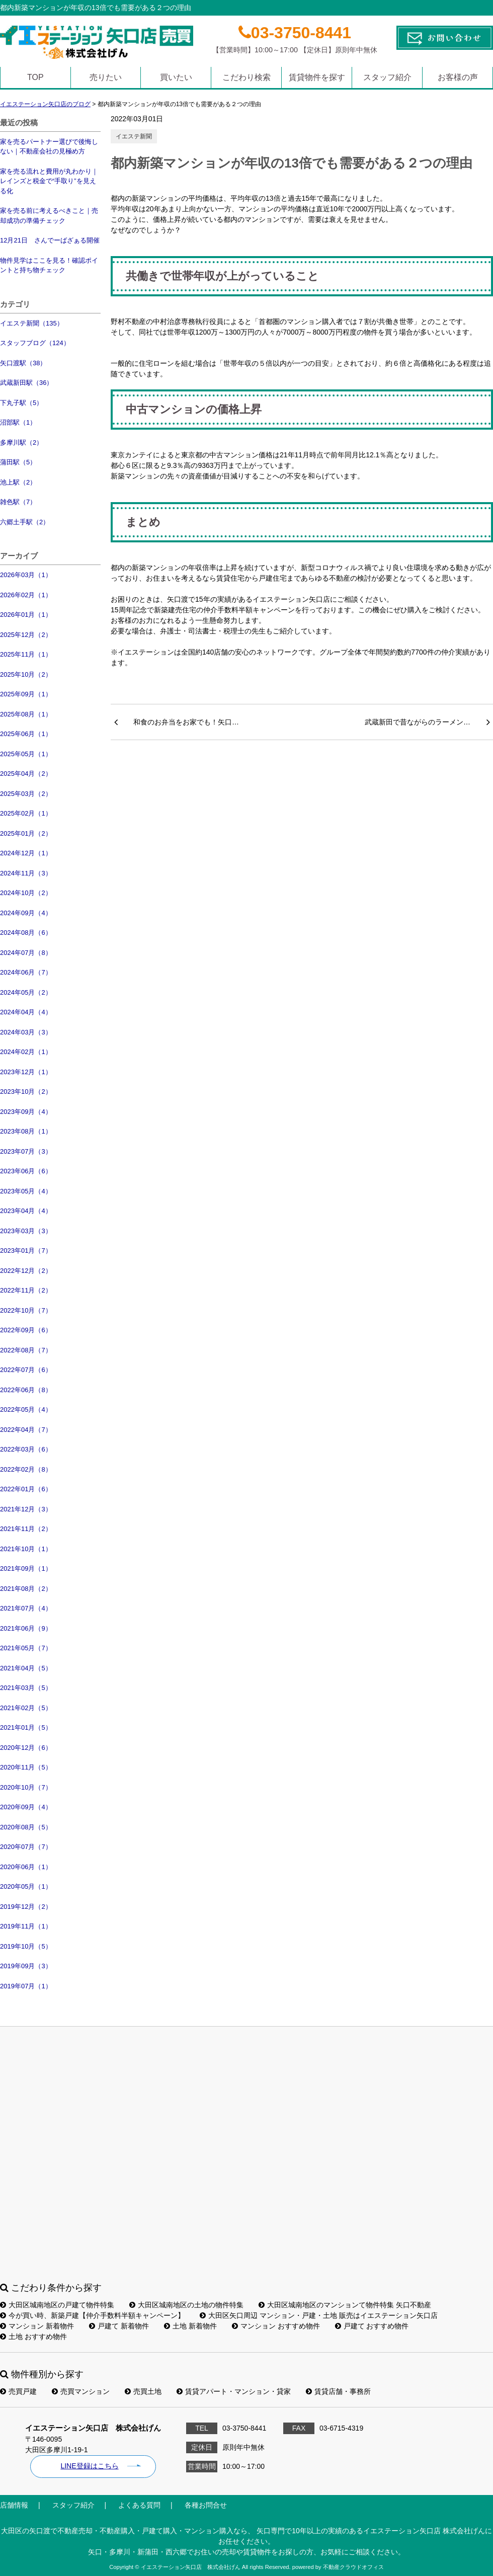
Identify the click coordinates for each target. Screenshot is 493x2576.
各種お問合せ (206, 2505)
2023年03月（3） (26, 1231)
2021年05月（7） (26, 1648)
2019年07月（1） (26, 1986)
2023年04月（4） (26, 1211)
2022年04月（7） (26, 1429)
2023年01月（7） (26, 1250)
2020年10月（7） (26, 1787)
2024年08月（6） (26, 932)
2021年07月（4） (26, 1608)
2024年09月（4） (26, 913)
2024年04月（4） (26, 1012)
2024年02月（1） (26, 1052)
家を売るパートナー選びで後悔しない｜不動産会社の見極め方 (49, 146)
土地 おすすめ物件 (33, 2336)
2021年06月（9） (26, 1628)
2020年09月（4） (26, 1807)
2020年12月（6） (26, 1747)
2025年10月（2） (26, 674)
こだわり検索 (246, 77)
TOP (35, 77)
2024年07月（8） (26, 952)
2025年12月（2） (26, 634)
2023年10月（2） (26, 1091)
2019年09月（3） (26, 1966)
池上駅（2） (18, 482)
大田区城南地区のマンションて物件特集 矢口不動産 (345, 2305)
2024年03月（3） (26, 1032)
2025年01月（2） (26, 833)
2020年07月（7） (26, 1846)
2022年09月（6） (26, 1330)
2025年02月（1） (26, 813)
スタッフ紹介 (387, 77)
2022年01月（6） (26, 1489)
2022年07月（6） (26, 1370)
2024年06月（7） (26, 972)
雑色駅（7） (18, 502)
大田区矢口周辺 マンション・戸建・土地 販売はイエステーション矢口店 (319, 2315)
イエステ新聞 (134, 136)
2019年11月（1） (26, 1926)
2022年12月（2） (26, 1270)
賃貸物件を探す (317, 77)
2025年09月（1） (26, 694)
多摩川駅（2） (21, 442)
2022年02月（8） (26, 1469)
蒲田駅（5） (18, 462)
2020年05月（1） (26, 1886)
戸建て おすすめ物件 (372, 2326)
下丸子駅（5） (21, 403)
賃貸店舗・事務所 (338, 2391)
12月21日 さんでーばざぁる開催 (50, 240)
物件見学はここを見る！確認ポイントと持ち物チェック (49, 265)
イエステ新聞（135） (31, 323)
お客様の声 (458, 77)
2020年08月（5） (26, 1827)
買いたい (176, 77)
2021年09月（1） (26, 1568)
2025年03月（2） (26, 793)
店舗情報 (14, 2505)
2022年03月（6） (26, 1449)
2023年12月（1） (26, 1072)
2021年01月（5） (26, 1727)
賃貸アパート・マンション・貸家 (234, 2391)
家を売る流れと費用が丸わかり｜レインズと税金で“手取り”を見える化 (49, 181)
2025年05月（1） (26, 754)
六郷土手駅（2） (24, 522)
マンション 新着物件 (37, 2326)
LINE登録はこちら (89, 2466)
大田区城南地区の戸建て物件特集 (57, 2305)
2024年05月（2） (26, 992)
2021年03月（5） (26, 1688)
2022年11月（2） (26, 1290)
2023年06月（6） (26, 1171)
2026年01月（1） (26, 614)
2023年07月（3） (26, 1151)
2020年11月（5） (26, 1767)
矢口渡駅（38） (23, 363)
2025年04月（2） (26, 773)
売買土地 (143, 2391)
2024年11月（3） (26, 873)
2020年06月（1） (26, 1867)
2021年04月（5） (26, 1668)
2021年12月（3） (26, 1509)
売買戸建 (18, 2391)
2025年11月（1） (26, 654)
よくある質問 (139, 2505)
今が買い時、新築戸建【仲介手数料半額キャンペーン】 (92, 2315)
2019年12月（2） (26, 1906)
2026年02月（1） (26, 595)
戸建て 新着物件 (119, 2326)
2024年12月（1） (26, 853)
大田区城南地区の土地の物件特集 (186, 2305)
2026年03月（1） (26, 575)
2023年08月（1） (26, 1131)
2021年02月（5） (26, 1708)
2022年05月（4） (26, 1409)
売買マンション (81, 2391)
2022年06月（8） (26, 1390)
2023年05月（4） (26, 1191)
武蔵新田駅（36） (26, 382)
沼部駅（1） (18, 422)
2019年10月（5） (26, 1946)
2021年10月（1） (26, 1549)
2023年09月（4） (26, 1111)
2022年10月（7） (26, 1310)
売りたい (106, 77)
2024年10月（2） (26, 893)
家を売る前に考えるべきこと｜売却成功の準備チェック (49, 215)
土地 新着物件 (190, 2326)
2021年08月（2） (26, 1588)
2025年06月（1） (26, 734)
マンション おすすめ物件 (276, 2326)
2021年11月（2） (26, 1529)
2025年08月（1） (26, 714)
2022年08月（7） (26, 1350)
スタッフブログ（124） (35, 343)
